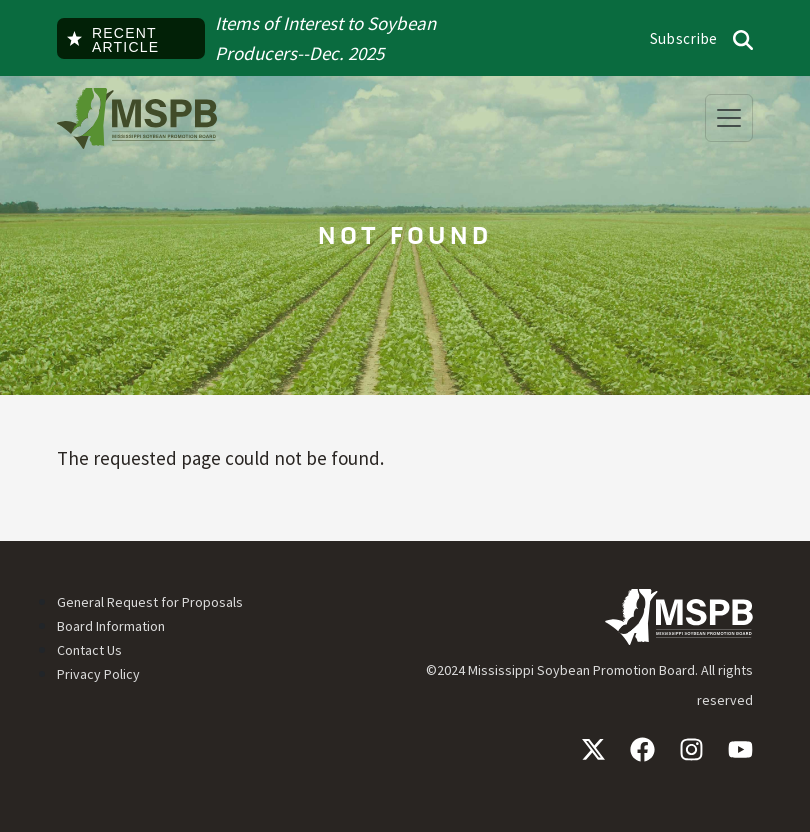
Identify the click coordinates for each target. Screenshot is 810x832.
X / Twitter (593, 749)
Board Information (111, 626)
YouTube (740, 749)
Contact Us (89, 650)
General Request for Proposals (150, 602)
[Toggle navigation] (729, 118)
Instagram (691, 749)
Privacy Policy (98, 674)
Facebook (642, 749)
